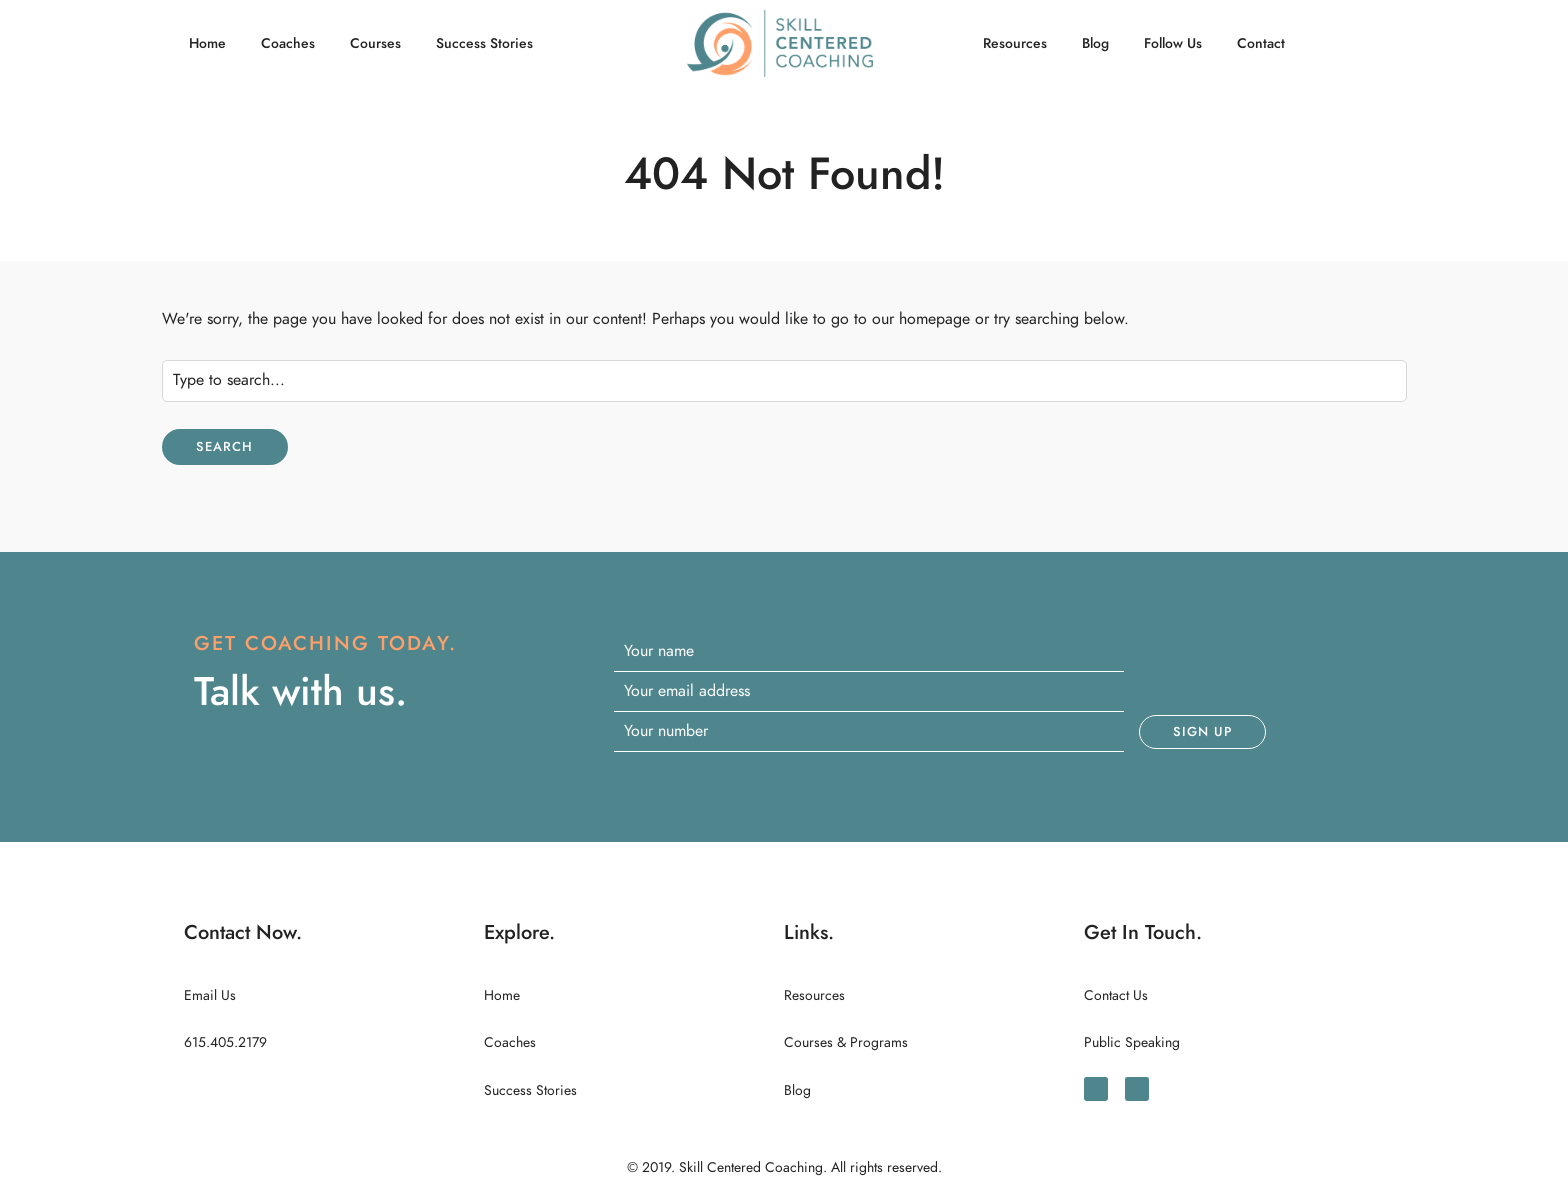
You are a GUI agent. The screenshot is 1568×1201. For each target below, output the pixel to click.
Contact (1261, 43)
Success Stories (484, 43)
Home (207, 43)
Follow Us (1173, 43)
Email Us (210, 995)
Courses (375, 43)
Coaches (288, 43)
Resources (1015, 43)
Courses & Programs (846, 1042)
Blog (1095, 43)
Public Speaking (1132, 1042)
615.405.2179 (225, 1042)
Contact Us (1116, 995)
